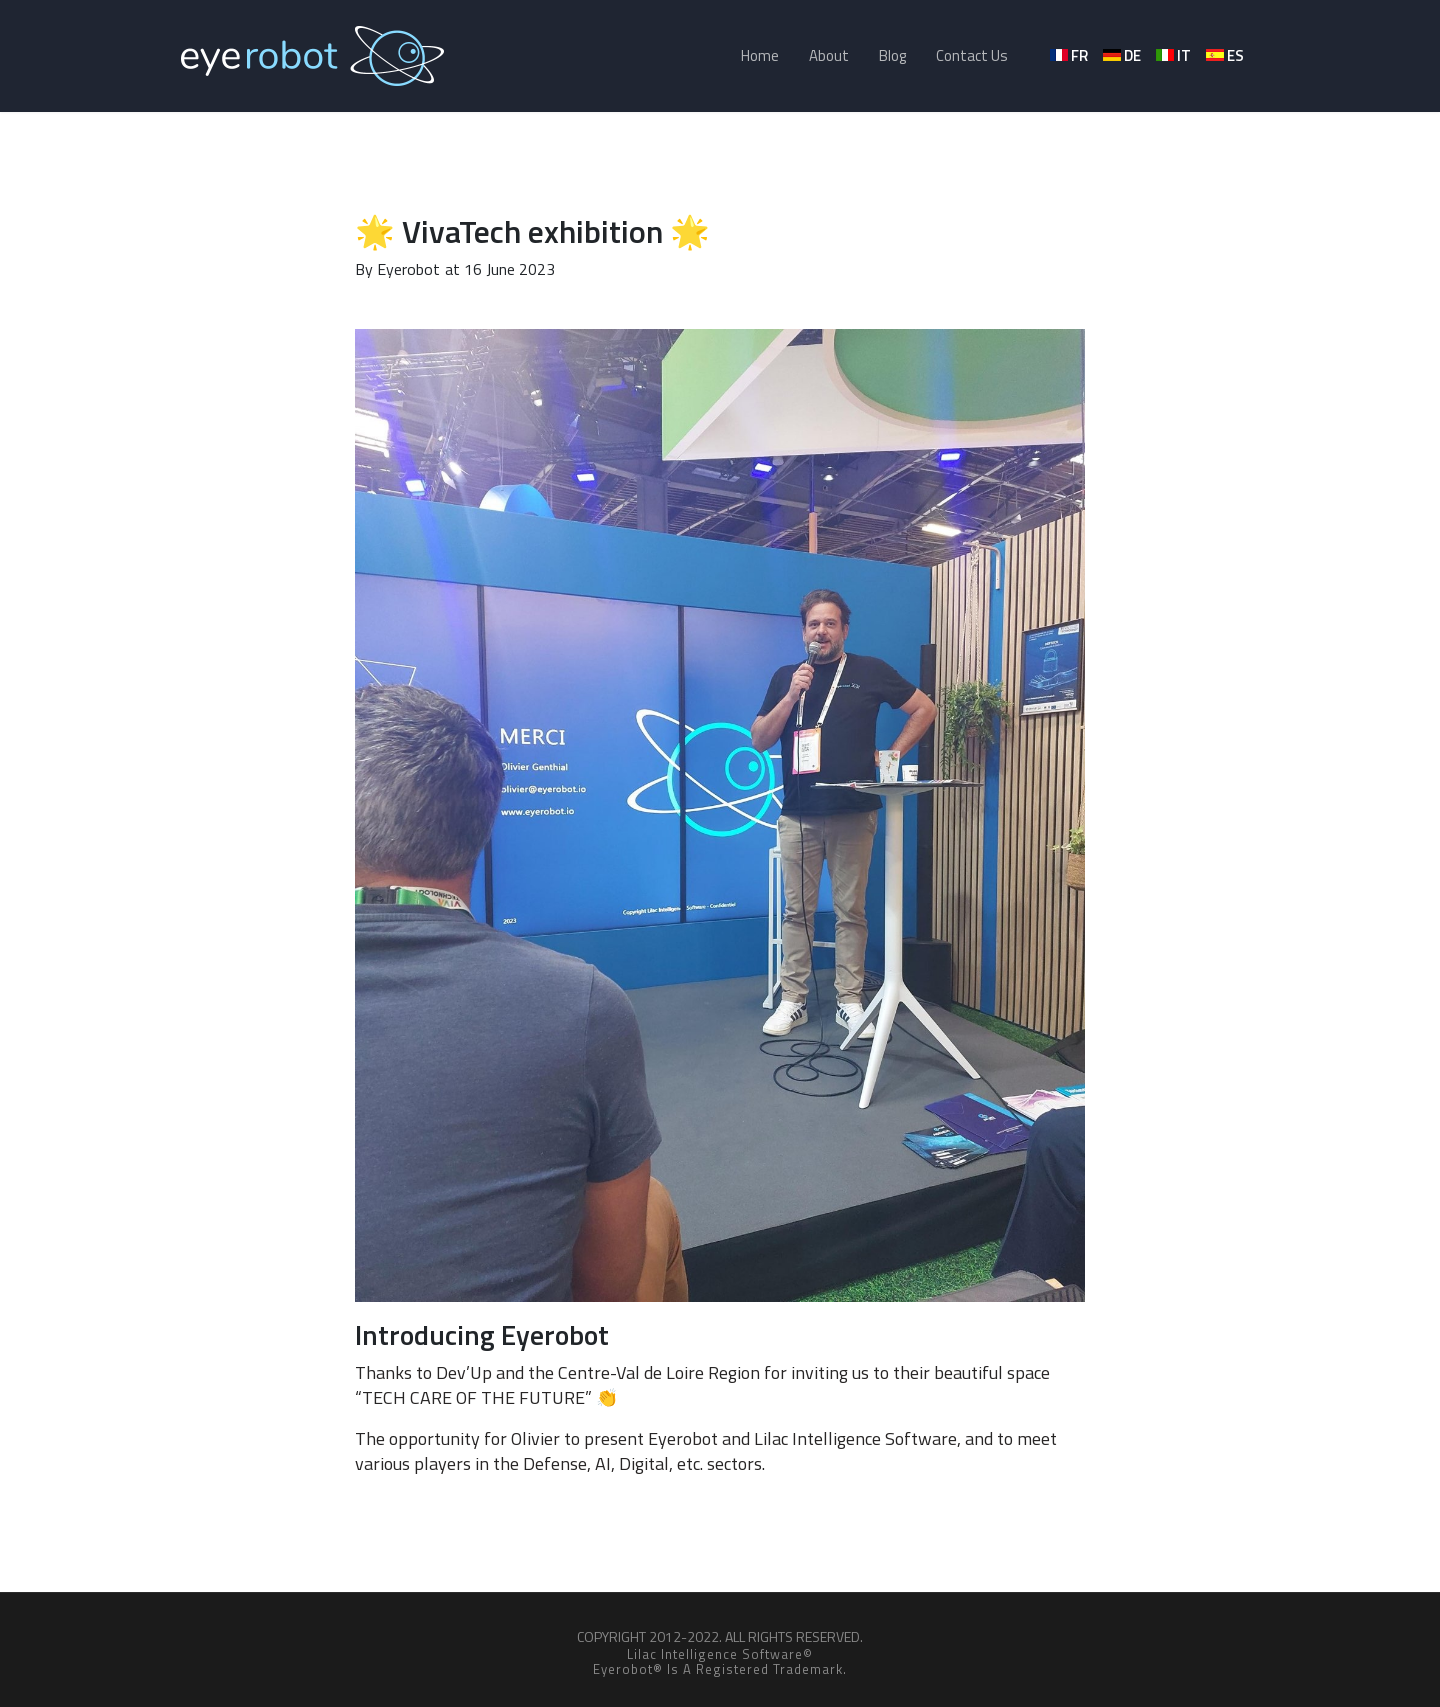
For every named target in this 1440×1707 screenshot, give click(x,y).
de (1123, 55)
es (1226, 55)
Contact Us (972, 55)
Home (760, 55)
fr (1070, 55)
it (1175, 55)
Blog (892, 55)
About (829, 55)
